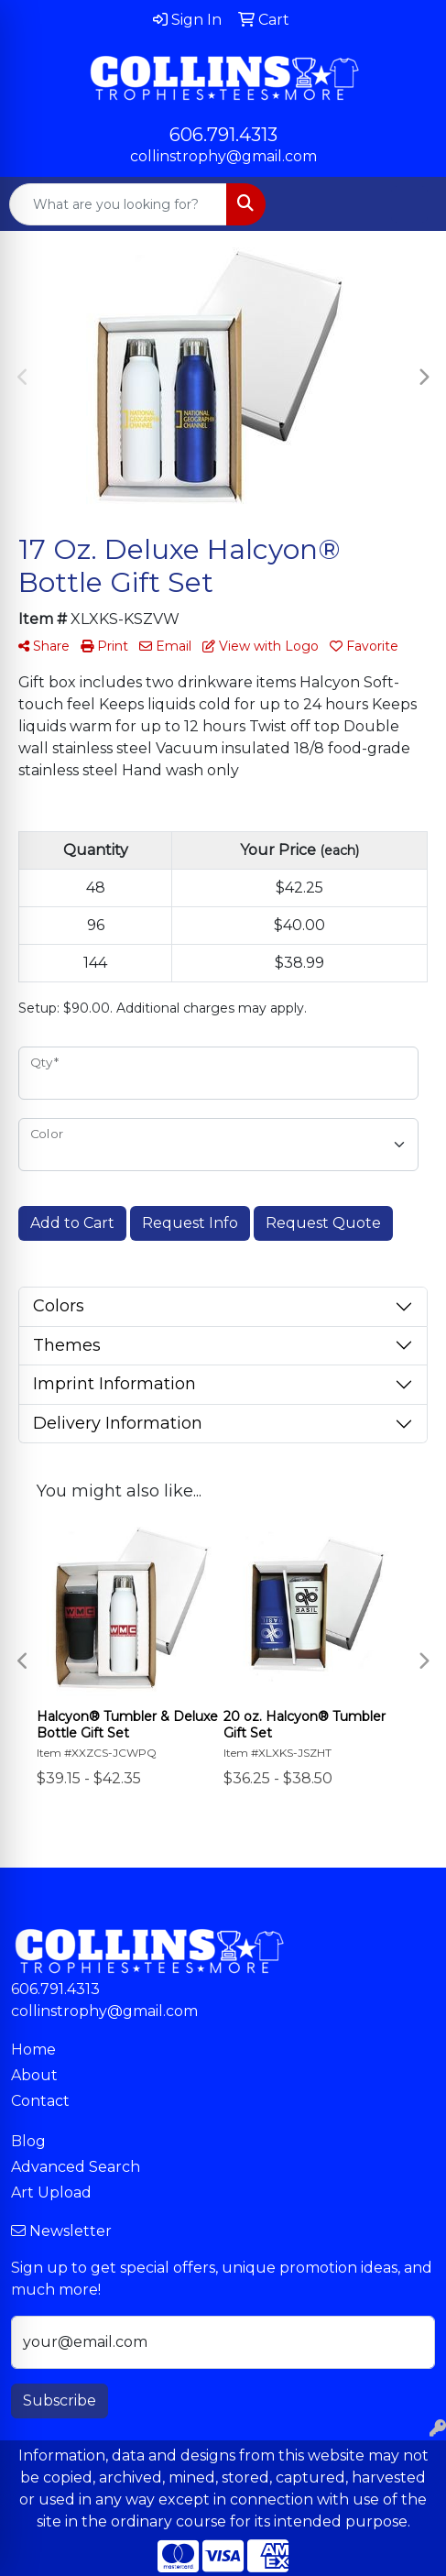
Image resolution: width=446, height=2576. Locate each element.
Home (33, 2049)
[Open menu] (409, 204)
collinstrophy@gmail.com (223, 156)
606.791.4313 (223, 135)
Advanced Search (75, 2167)
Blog (28, 2141)
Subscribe (59, 2400)
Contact (40, 2101)
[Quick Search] (118, 204)
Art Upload (51, 2192)
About (34, 2075)
